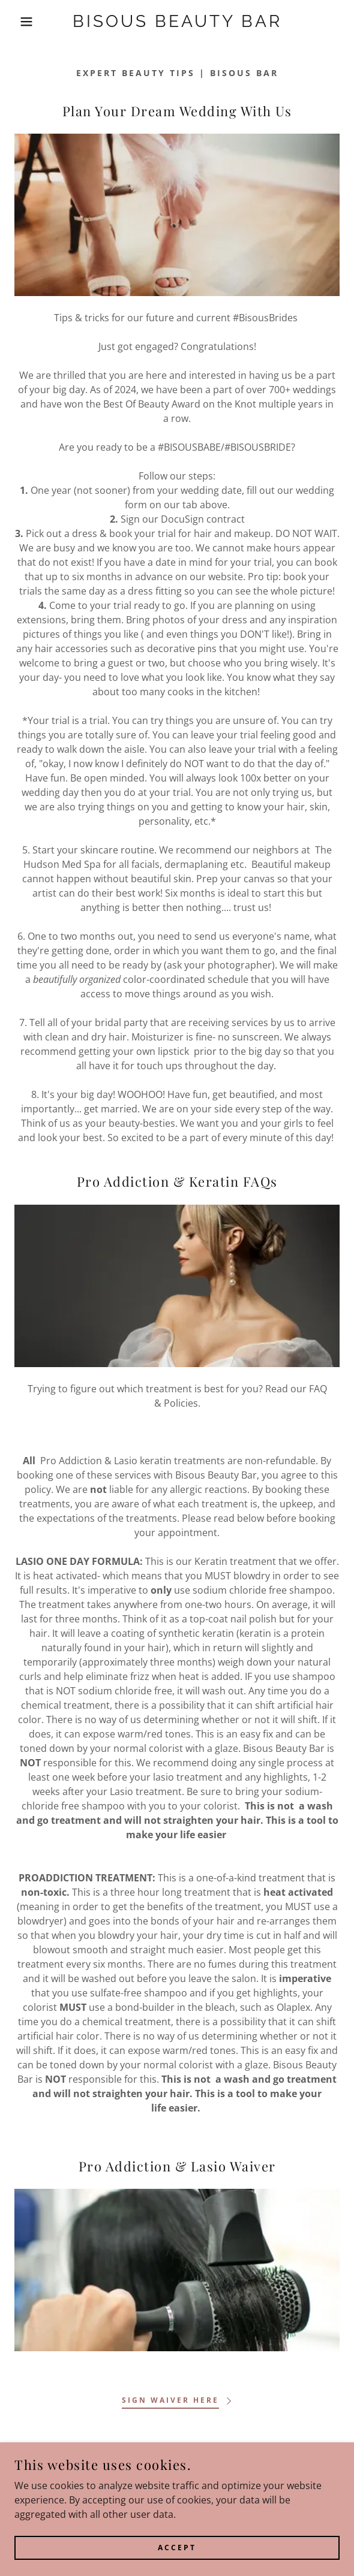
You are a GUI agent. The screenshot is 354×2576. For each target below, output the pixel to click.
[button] (24, 22)
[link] (177, 21)
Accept (177, 2547)
